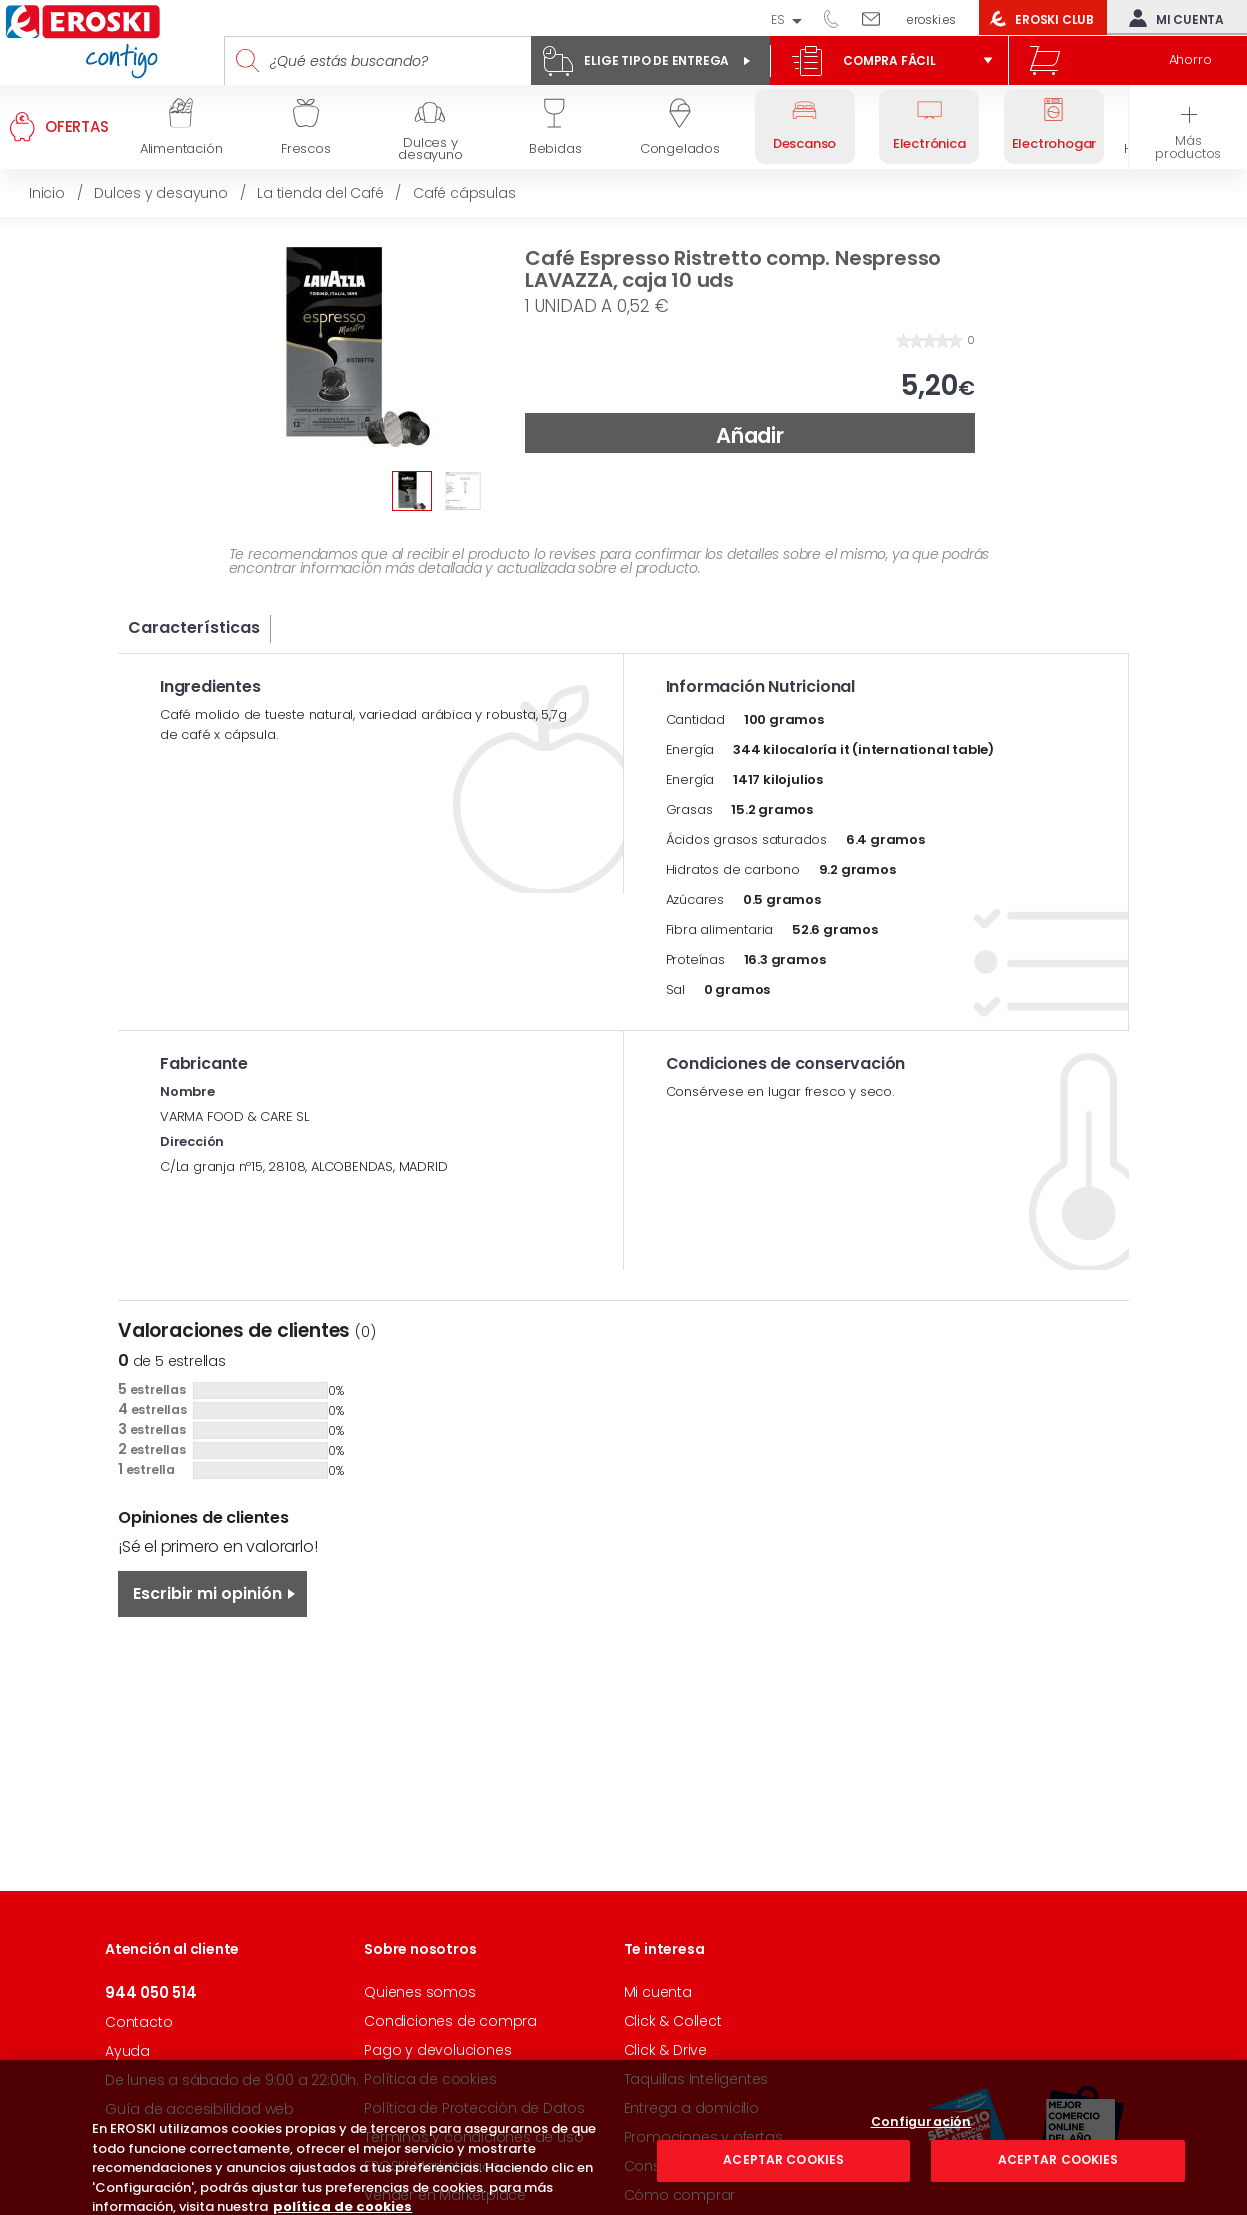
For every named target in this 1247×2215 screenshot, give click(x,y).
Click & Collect (673, 2021)
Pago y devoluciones (437, 2050)
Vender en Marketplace (445, 2195)
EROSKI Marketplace (431, 2166)
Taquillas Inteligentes (696, 2079)
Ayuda (127, 2051)
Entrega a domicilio (691, 2108)
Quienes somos (419, 1992)
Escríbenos (878, 18)
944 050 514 (838, 18)
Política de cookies (430, 2079)
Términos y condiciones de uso (473, 2137)
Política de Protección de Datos (474, 2108)
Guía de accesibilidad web (199, 2109)
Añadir (750, 435)
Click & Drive (665, 2050)
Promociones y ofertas (703, 2137)
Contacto (138, 2022)
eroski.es (931, 19)
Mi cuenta (1172, 18)
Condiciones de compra (450, 2021)
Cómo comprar (680, 2195)
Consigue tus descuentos (714, 2166)
